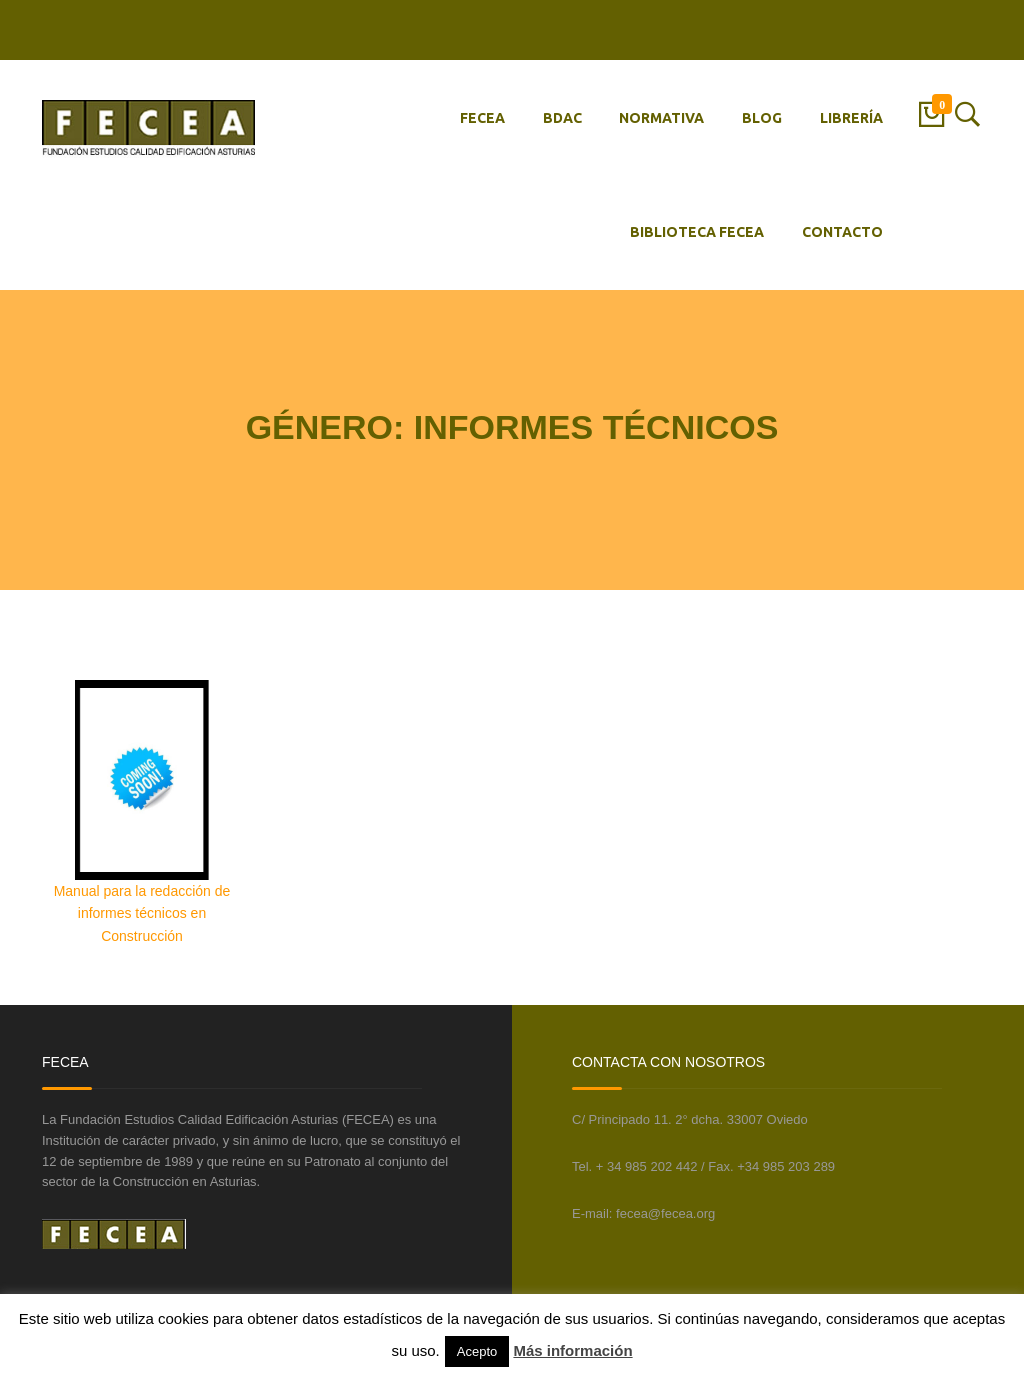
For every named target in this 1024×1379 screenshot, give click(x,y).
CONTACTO (842, 232)
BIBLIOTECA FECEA (697, 232)
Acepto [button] (477, 1351)
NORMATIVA (661, 118)
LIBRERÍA (851, 118)
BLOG (762, 118)
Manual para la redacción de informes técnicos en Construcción (142, 913)
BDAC (562, 118)
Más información (572, 1350)
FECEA (482, 118)
